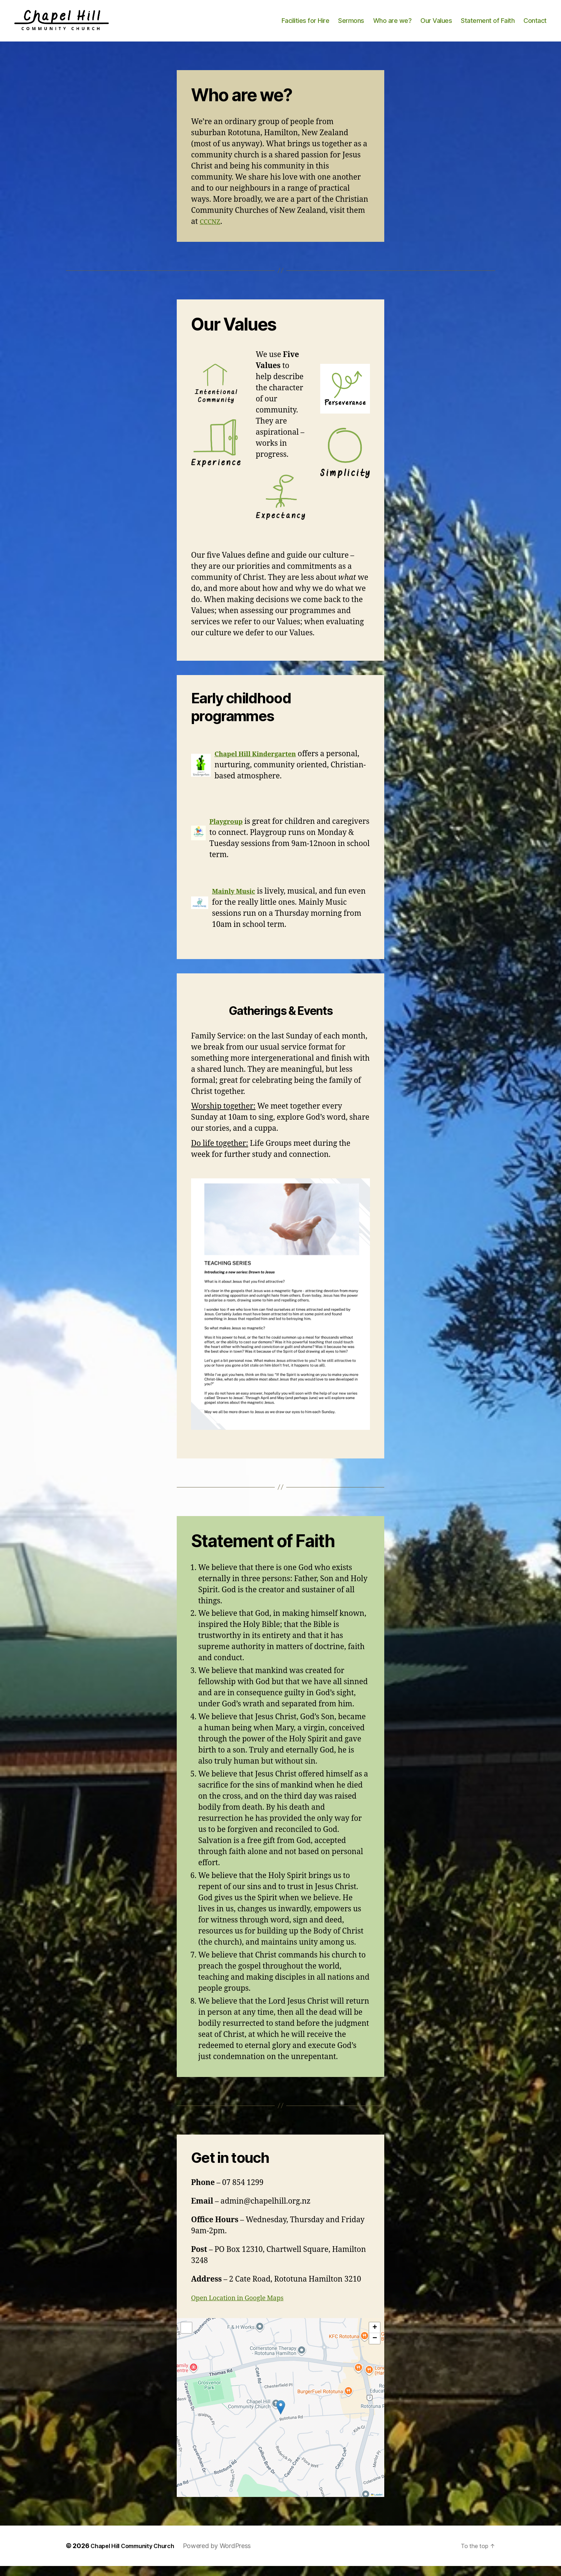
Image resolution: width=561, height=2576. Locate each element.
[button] (280, 2417)
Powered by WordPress (229, 2556)
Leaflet (376, 2504)
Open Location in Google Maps (245, 2308)
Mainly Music (237, 901)
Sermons (351, 26)
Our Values (436, 26)
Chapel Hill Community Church (138, 2556)
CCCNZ (212, 232)
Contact (535, 26)
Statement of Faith (487, 26)
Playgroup (228, 831)
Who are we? (392, 26)
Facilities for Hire (306, 26)
